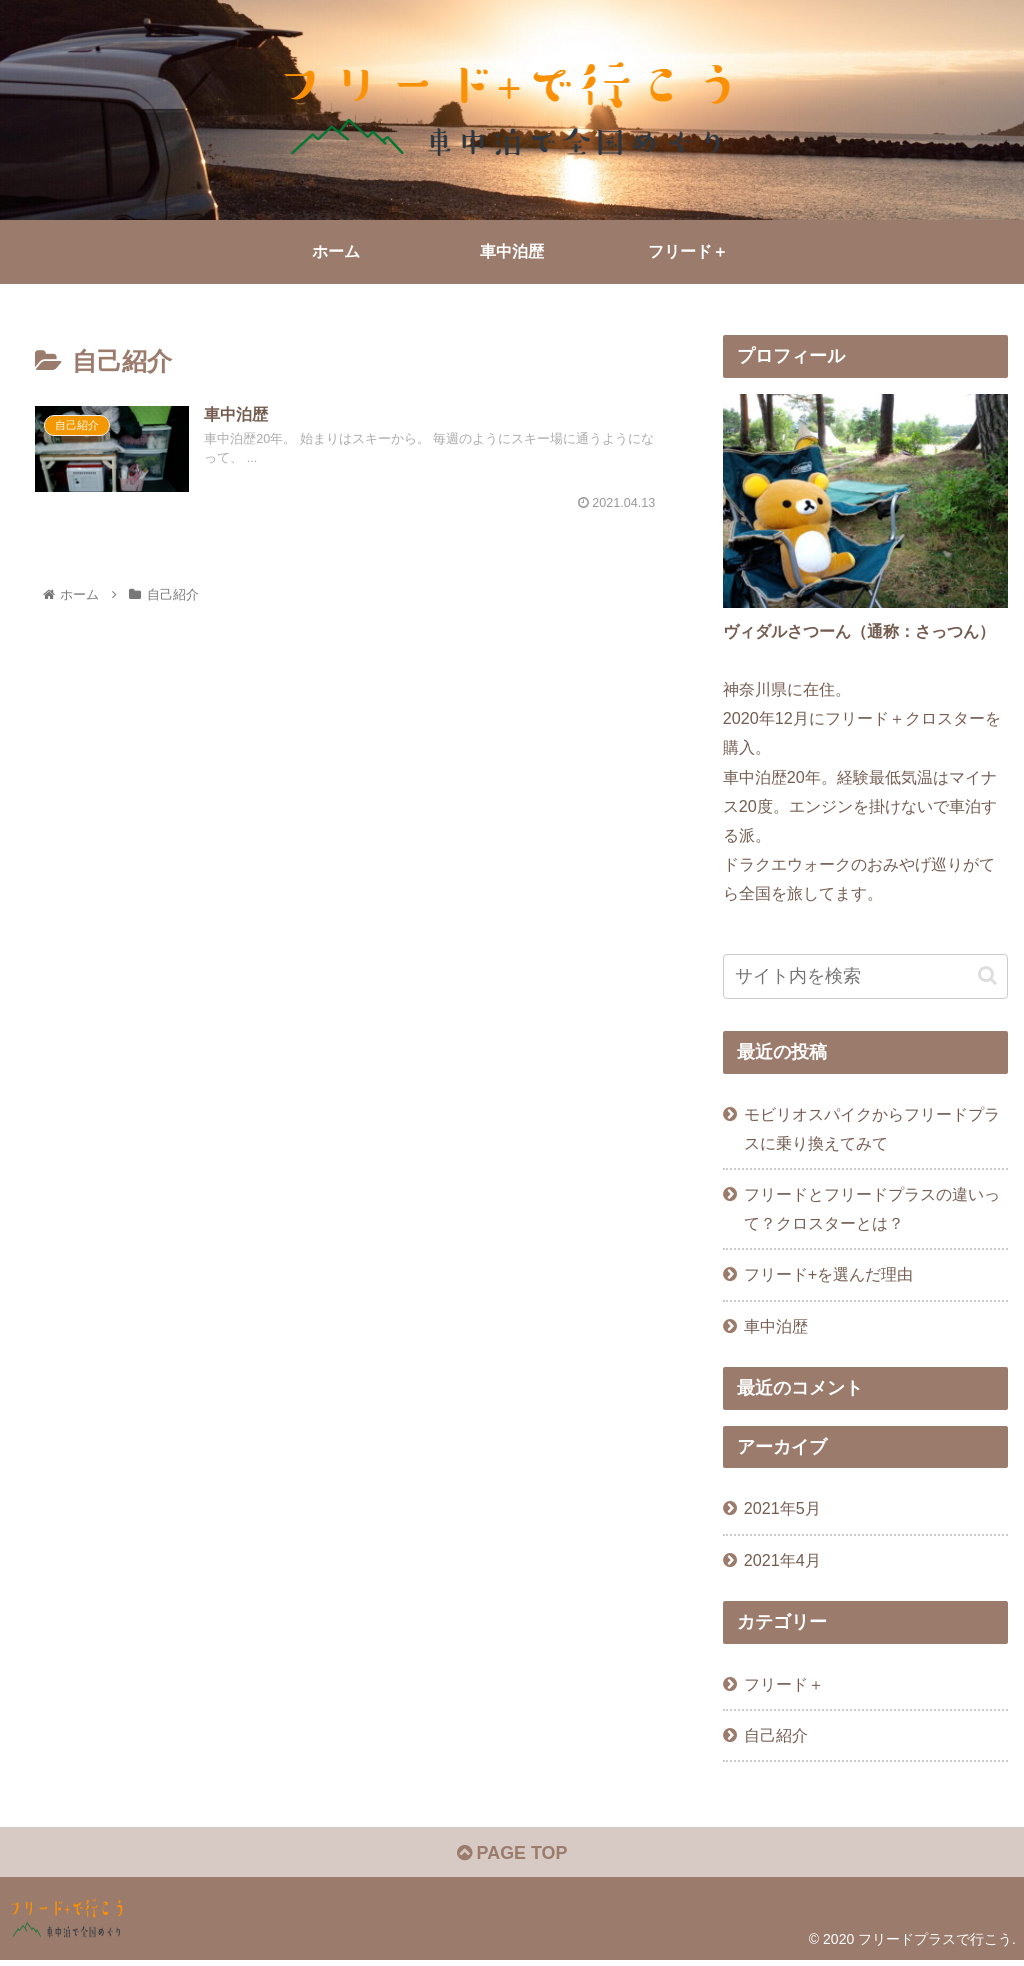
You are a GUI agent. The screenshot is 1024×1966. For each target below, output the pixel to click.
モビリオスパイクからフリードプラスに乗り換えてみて (872, 1128)
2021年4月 (782, 1560)
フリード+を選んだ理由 (828, 1274)
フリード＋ (784, 1684)
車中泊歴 (776, 1326)
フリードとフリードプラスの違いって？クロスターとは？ (872, 1208)
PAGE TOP (511, 1853)
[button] (987, 975)
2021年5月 (782, 1508)
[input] (865, 976)
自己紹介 (776, 1735)
